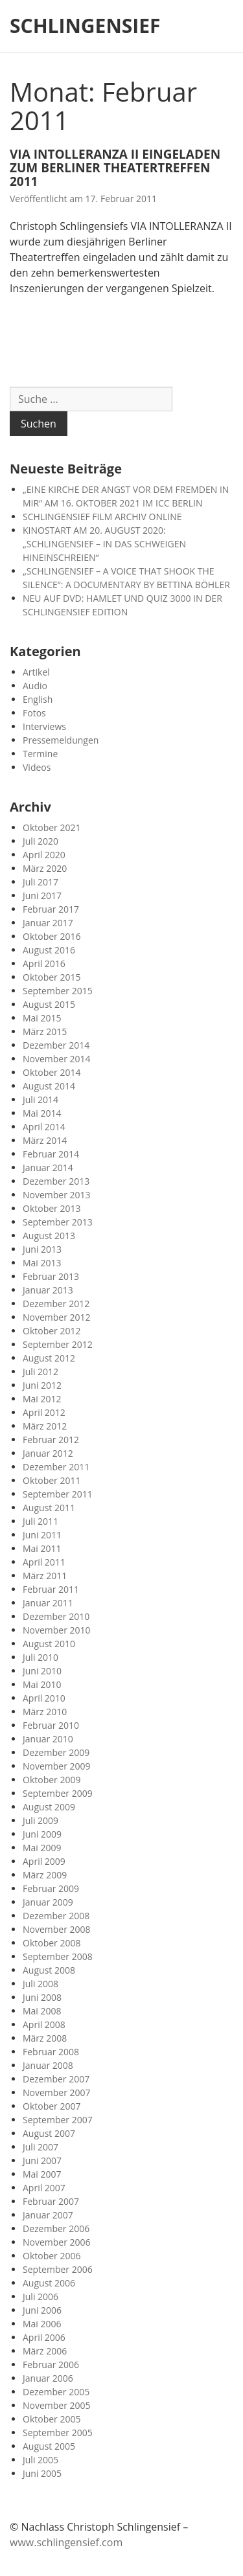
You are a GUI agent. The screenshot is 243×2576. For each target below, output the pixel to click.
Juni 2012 (42, 1385)
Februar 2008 (51, 2052)
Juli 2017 (40, 882)
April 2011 (44, 1562)
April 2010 (44, 1698)
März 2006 (45, 2351)
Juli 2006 (40, 2296)
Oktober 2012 (51, 1331)
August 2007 (49, 2133)
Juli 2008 (40, 1984)
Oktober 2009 (51, 1779)
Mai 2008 (42, 2011)
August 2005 (49, 2446)
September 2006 (58, 2269)
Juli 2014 (40, 1099)
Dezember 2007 (56, 2079)
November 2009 (57, 1766)
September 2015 (58, 991)
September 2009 (58, 1793)
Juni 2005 (42, 2473)
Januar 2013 (48, 1290)
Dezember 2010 (56, 1616)
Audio (35, 685)
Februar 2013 (51, 1276)
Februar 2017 (51, 909)
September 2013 (58, 1222)
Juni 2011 (42, 1535)
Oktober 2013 (51, 1208)
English (37, 699)
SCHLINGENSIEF (85, 26)
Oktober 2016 (51, 936)
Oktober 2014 (51, 1072)
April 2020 (44, 855)
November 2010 (57, 1630)
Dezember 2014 (56, 1045)
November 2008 (57, 1929)
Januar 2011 (48, 1603)
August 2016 (49, 950)
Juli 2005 (40, 2460)
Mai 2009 (42, 1847)
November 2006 (57, 2242)
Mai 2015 (42, 1018)
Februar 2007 (51, 2201)
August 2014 (49, 1086)
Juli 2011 (40, 1521)
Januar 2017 (48, 923)
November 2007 (57, 2092)
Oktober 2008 (51, 1943)
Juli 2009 (40, 1820)
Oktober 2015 (51, 977)
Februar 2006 (51, 2364)
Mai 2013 (42, 1263)
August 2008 (49, 1970)
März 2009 (45, 1875)
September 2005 (58, 2432)
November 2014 (57, 1059)
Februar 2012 (51, 1439)
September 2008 (58, 1956)
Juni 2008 (42, 1997)
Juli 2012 (40, 1371)
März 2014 (45, 1140)
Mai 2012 (42, 1399)
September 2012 (58, 1344)
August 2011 (49, 1507)
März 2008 (45, 2038)
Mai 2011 (42, 1548)
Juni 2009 (42, 1834)
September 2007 (58, 2120)
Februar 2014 (51, 1154)
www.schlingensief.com (66, 2542)
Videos (37, 767)
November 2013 (57, 1195)
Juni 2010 (42, 1671)
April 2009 (44, 1861)
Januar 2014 (48, 1167)
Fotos (34, 713)
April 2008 (44, 2024)
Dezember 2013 (56, 1181)
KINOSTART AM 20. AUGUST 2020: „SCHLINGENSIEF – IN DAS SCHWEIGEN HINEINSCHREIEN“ (104, 544)
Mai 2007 (42, 2174)
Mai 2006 (42, 2324)
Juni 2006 (42, 2310)
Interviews (44, 726)
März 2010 (45, 1711)
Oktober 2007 (51, 2106)
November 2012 (57, 1317)
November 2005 (57, 2405)
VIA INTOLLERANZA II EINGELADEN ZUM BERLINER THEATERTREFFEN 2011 (115, 168)
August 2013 (49, 1235)
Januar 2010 (48, 1739)
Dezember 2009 (56, 1752)
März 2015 (45, 1031)
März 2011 (45, 1575)
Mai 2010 (42, 1684)
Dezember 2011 (56, 1467)
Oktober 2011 (51, 1480)
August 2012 (49, 1358)
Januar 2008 (48, 2065)
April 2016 (44, 963)
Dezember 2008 (56, 1915)
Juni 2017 (42, 895)
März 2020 (45, 868)
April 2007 (44, 2188)
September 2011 (58, 1494)
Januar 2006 (48, 2378)
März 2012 (45, 1426)
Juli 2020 (40, 841)
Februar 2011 (51, 1589)
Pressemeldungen (60, 740)
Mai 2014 (42, 1113)
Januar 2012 (48, 1453)
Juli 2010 (40, 1657)
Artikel (36, 672)
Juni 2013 (42, 1249)
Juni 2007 (42, 2160)
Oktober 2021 (51, 827)
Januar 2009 (48, 1902)
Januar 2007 (48, 2215)
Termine (40, 753)
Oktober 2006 (51, 2256)
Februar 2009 (51, 1888)
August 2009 (49, 1807)
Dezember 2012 (56, 1303)
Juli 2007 (40, 2147)
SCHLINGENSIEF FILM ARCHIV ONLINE (102, 516)
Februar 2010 (51, 1725)
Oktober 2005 (51, 2419)
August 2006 (49, 2283)
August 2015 (49, 1004)
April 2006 (44, 2337)
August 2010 (49, 1643)
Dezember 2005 (56, 2392)
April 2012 (44, 1412)
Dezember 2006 (56, 2228)
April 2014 (44, 1127)
